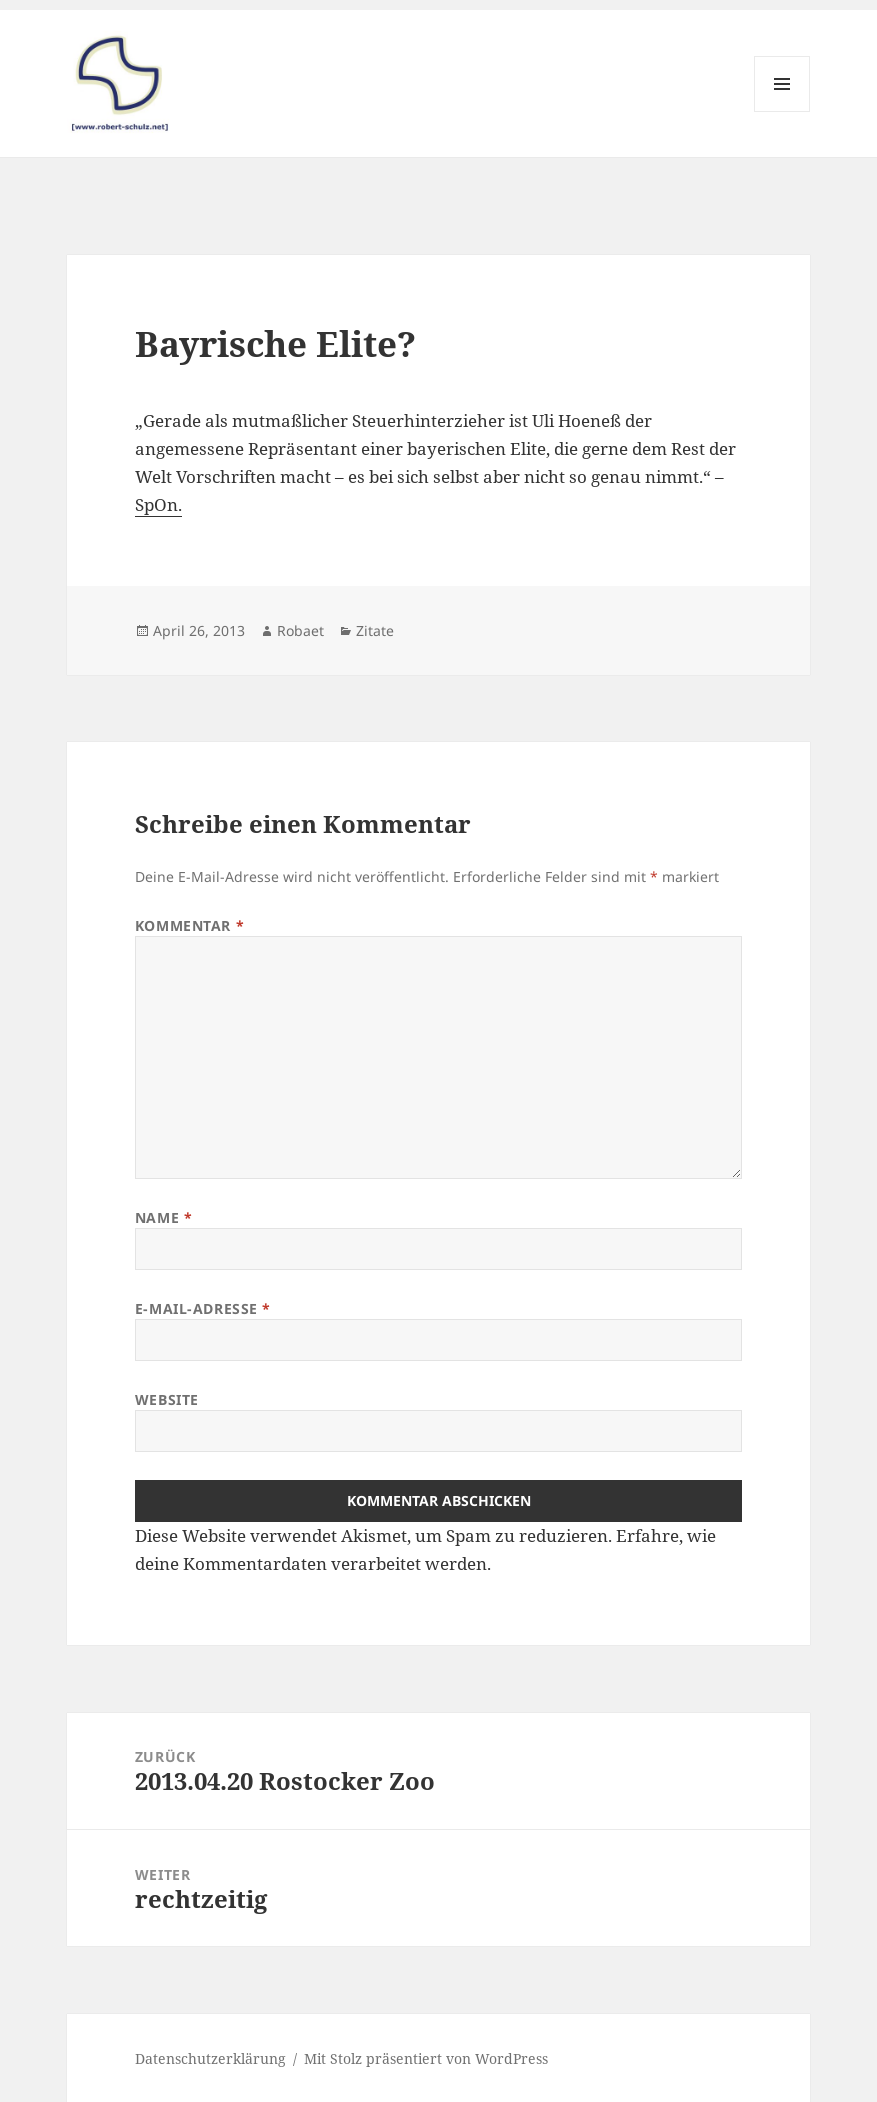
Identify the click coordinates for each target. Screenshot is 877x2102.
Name (163, 1217)
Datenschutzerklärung (210, 2058)
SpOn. (158, 504)
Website (167, 1399)
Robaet (300, 630)
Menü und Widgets (782, 111)
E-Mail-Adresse (203, 1308)
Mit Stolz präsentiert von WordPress (426, 2058)
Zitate (375, 630)
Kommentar (189, 925)
